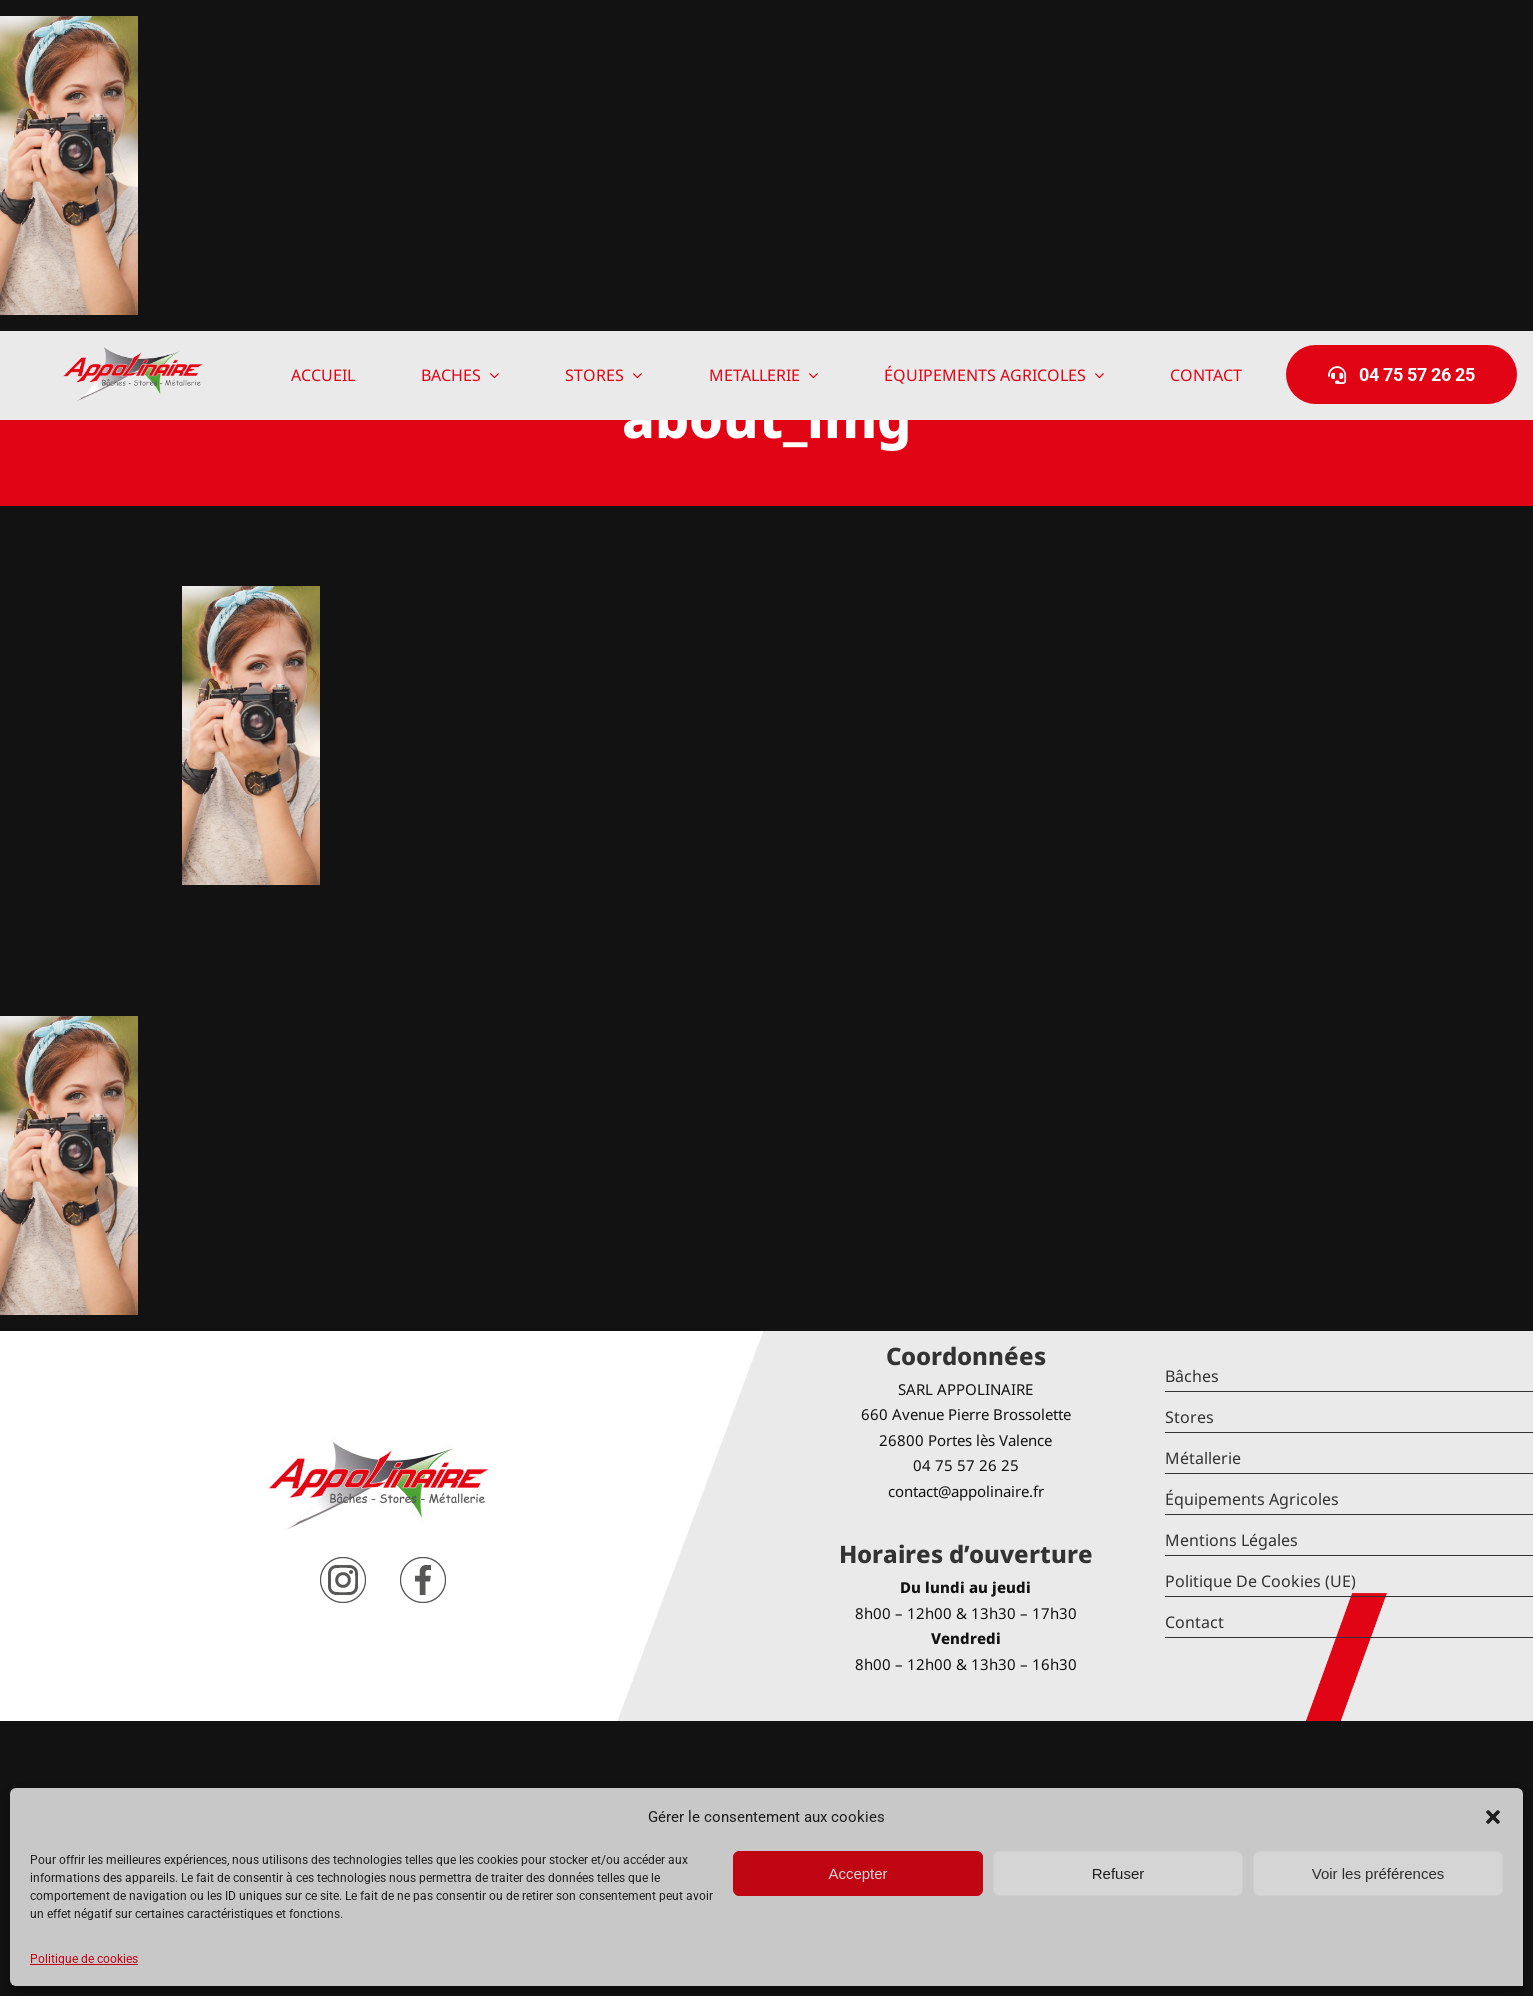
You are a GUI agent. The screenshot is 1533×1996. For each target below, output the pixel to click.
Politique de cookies (84, 1959)
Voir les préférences (1378, 1873)
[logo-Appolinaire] (133, 354)
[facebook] (423, 1564)
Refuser (1118, 1873)
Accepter (857, 1873)
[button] (1493, 1817)
